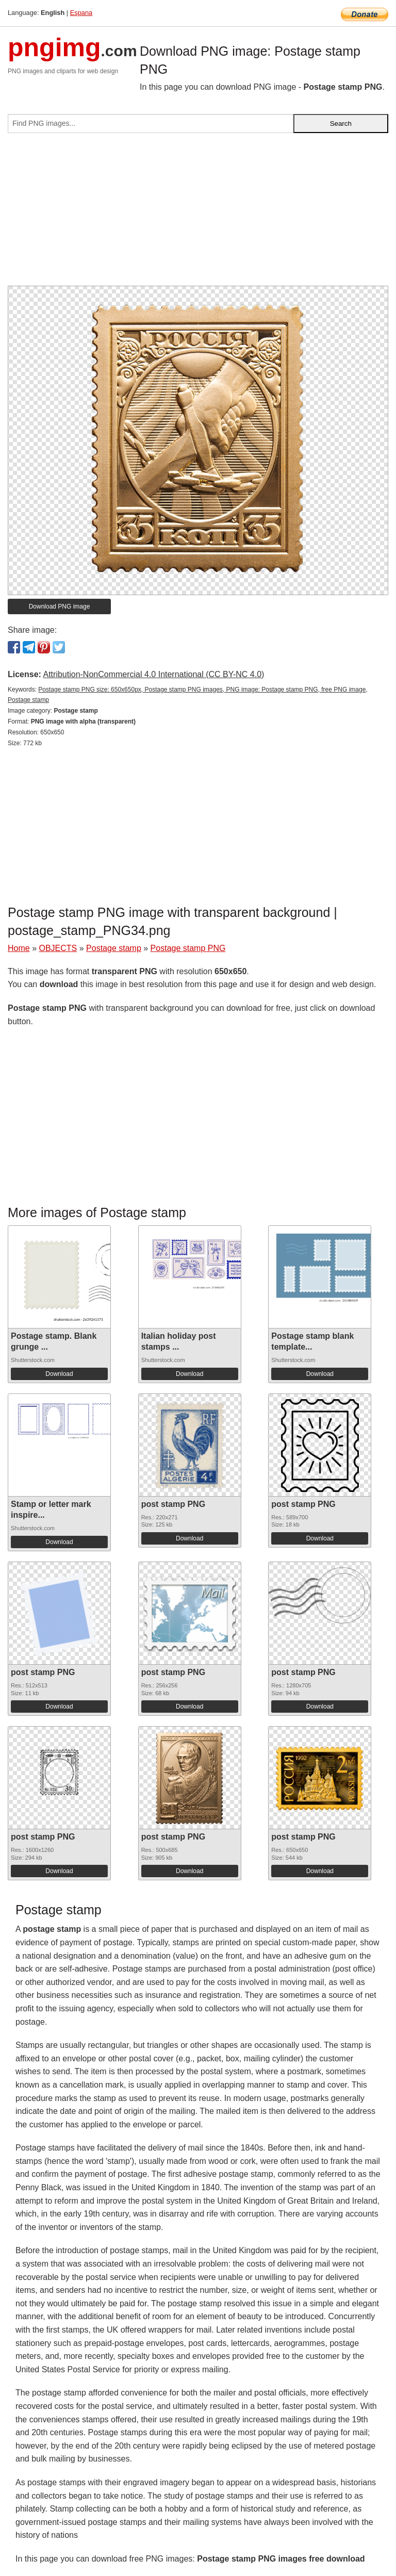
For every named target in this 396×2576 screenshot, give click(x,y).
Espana (81, 13)
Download (59, 1373)
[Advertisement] (198, 213)
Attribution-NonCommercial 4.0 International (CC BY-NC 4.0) (153, 674)
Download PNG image (59, 606)
